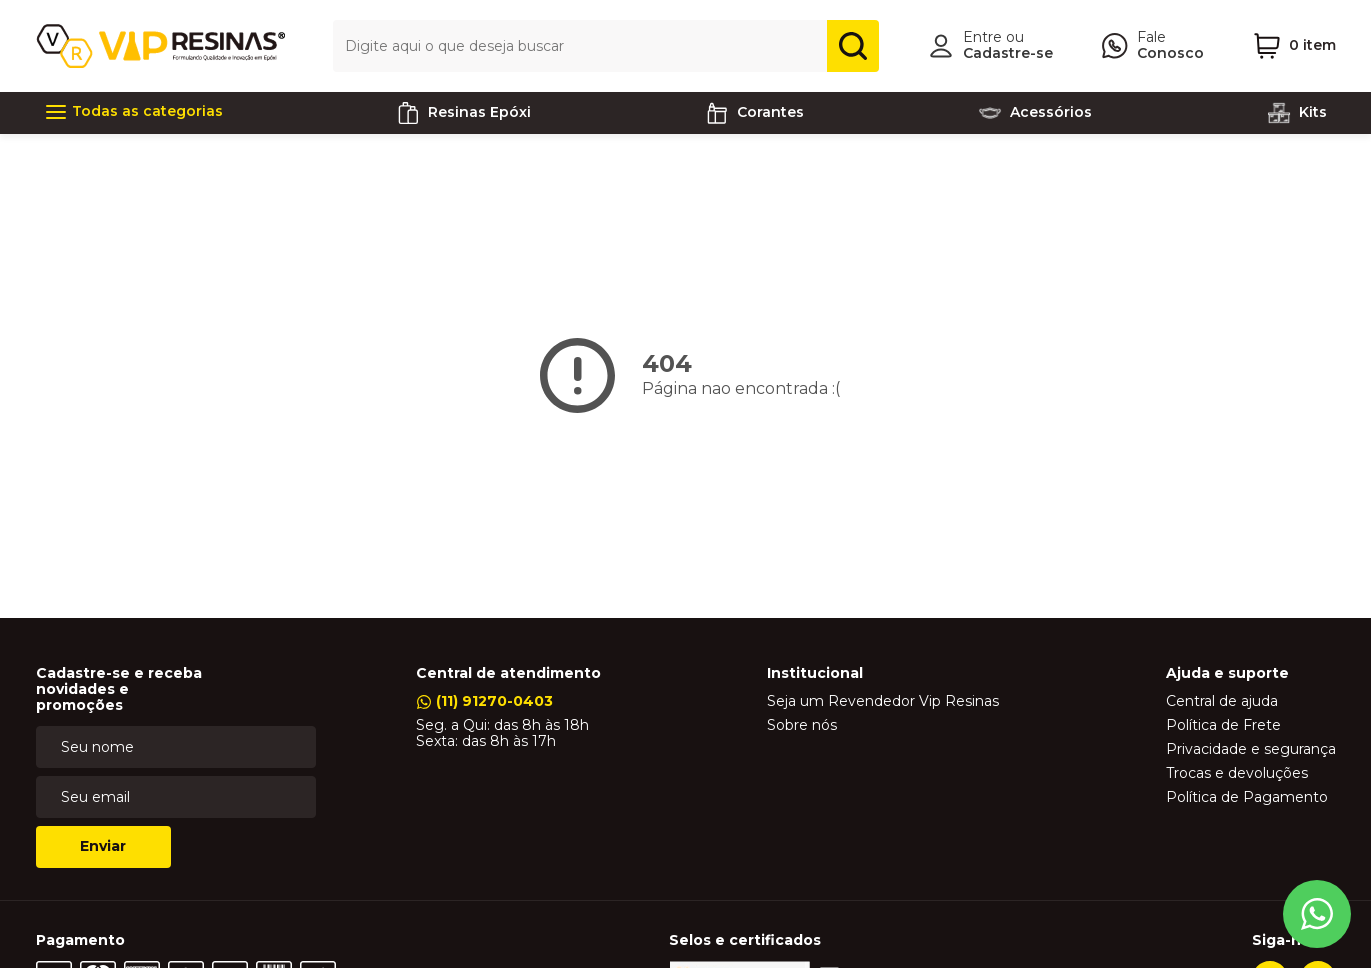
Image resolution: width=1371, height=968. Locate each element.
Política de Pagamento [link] (1247, 798)
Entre (982, 37)
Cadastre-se (1008, 53)
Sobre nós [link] (802, 726)
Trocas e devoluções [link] (1237, 774)
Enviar (103, 846)
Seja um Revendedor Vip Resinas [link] (883, 702)
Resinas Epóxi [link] (463, 113)
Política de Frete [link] (1223, 726)
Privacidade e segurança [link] (1251, 750)
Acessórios (1035, 113)
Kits (1297, 113)
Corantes (754, 113)
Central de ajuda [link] (1222, 702)
